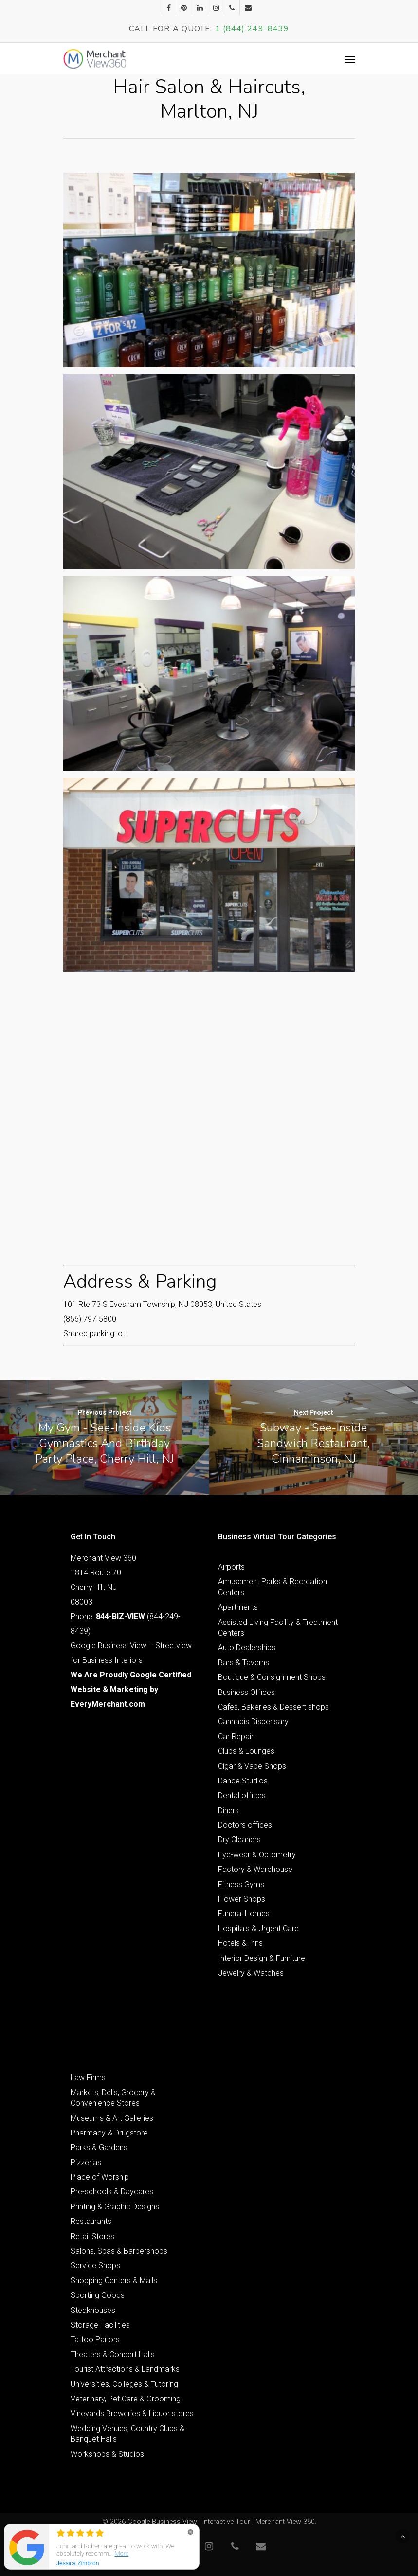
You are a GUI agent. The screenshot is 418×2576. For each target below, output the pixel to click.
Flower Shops (241, 1899)
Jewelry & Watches (251, 1972)
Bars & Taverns (243, 1662)
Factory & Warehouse (255, 1869)
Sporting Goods (98, 2295)
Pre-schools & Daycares (112, 2191)
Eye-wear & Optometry (257, 1854)
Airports (231, 1566)
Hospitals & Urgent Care (258, 1928)
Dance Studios (243, 1780)
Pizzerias (86, 2162)
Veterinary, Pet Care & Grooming (126, 2398)
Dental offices (242, 1795)
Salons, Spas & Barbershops (119, 2251)
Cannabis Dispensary (253, 1721)
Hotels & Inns (240, 1943)
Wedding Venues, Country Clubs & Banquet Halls (127, 2434)
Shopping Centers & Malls (114, 2280)
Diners (228, 1810)
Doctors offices (245, 1825)
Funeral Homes (244, 1913)
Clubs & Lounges (246, 1751)
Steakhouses (93, 2310)
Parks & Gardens (99, 2147)
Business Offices (246, 1692)
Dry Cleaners (239, 1839)
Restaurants (91, 2221)
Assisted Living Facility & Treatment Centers (278, 1628)
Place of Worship (100, 2177)
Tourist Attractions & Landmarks (125, 2369)
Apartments (238, 1607)
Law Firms (88, 2077)
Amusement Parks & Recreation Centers (272, 1587)
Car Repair (236, 1736)
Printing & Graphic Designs (115, 2206)
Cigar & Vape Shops (252, 1766)
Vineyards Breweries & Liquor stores (132, 2413)
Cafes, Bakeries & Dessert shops (273, 1706)
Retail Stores (92, 2236)
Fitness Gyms (241, 1884)
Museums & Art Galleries (112, 2118)
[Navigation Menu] (350, 59)
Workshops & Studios (107, 2454)
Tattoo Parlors (95, 2339)
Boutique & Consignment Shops (272, 1677)
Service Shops (95, 2265)
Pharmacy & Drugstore (109, 2132)
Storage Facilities (100, 2324)
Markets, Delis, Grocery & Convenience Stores (113, 2098)
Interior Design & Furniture (261, 1958)
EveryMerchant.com (108, 1704)
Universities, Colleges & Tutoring (124, 2384)
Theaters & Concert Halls (113, 2354)
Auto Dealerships (246, 1647)
